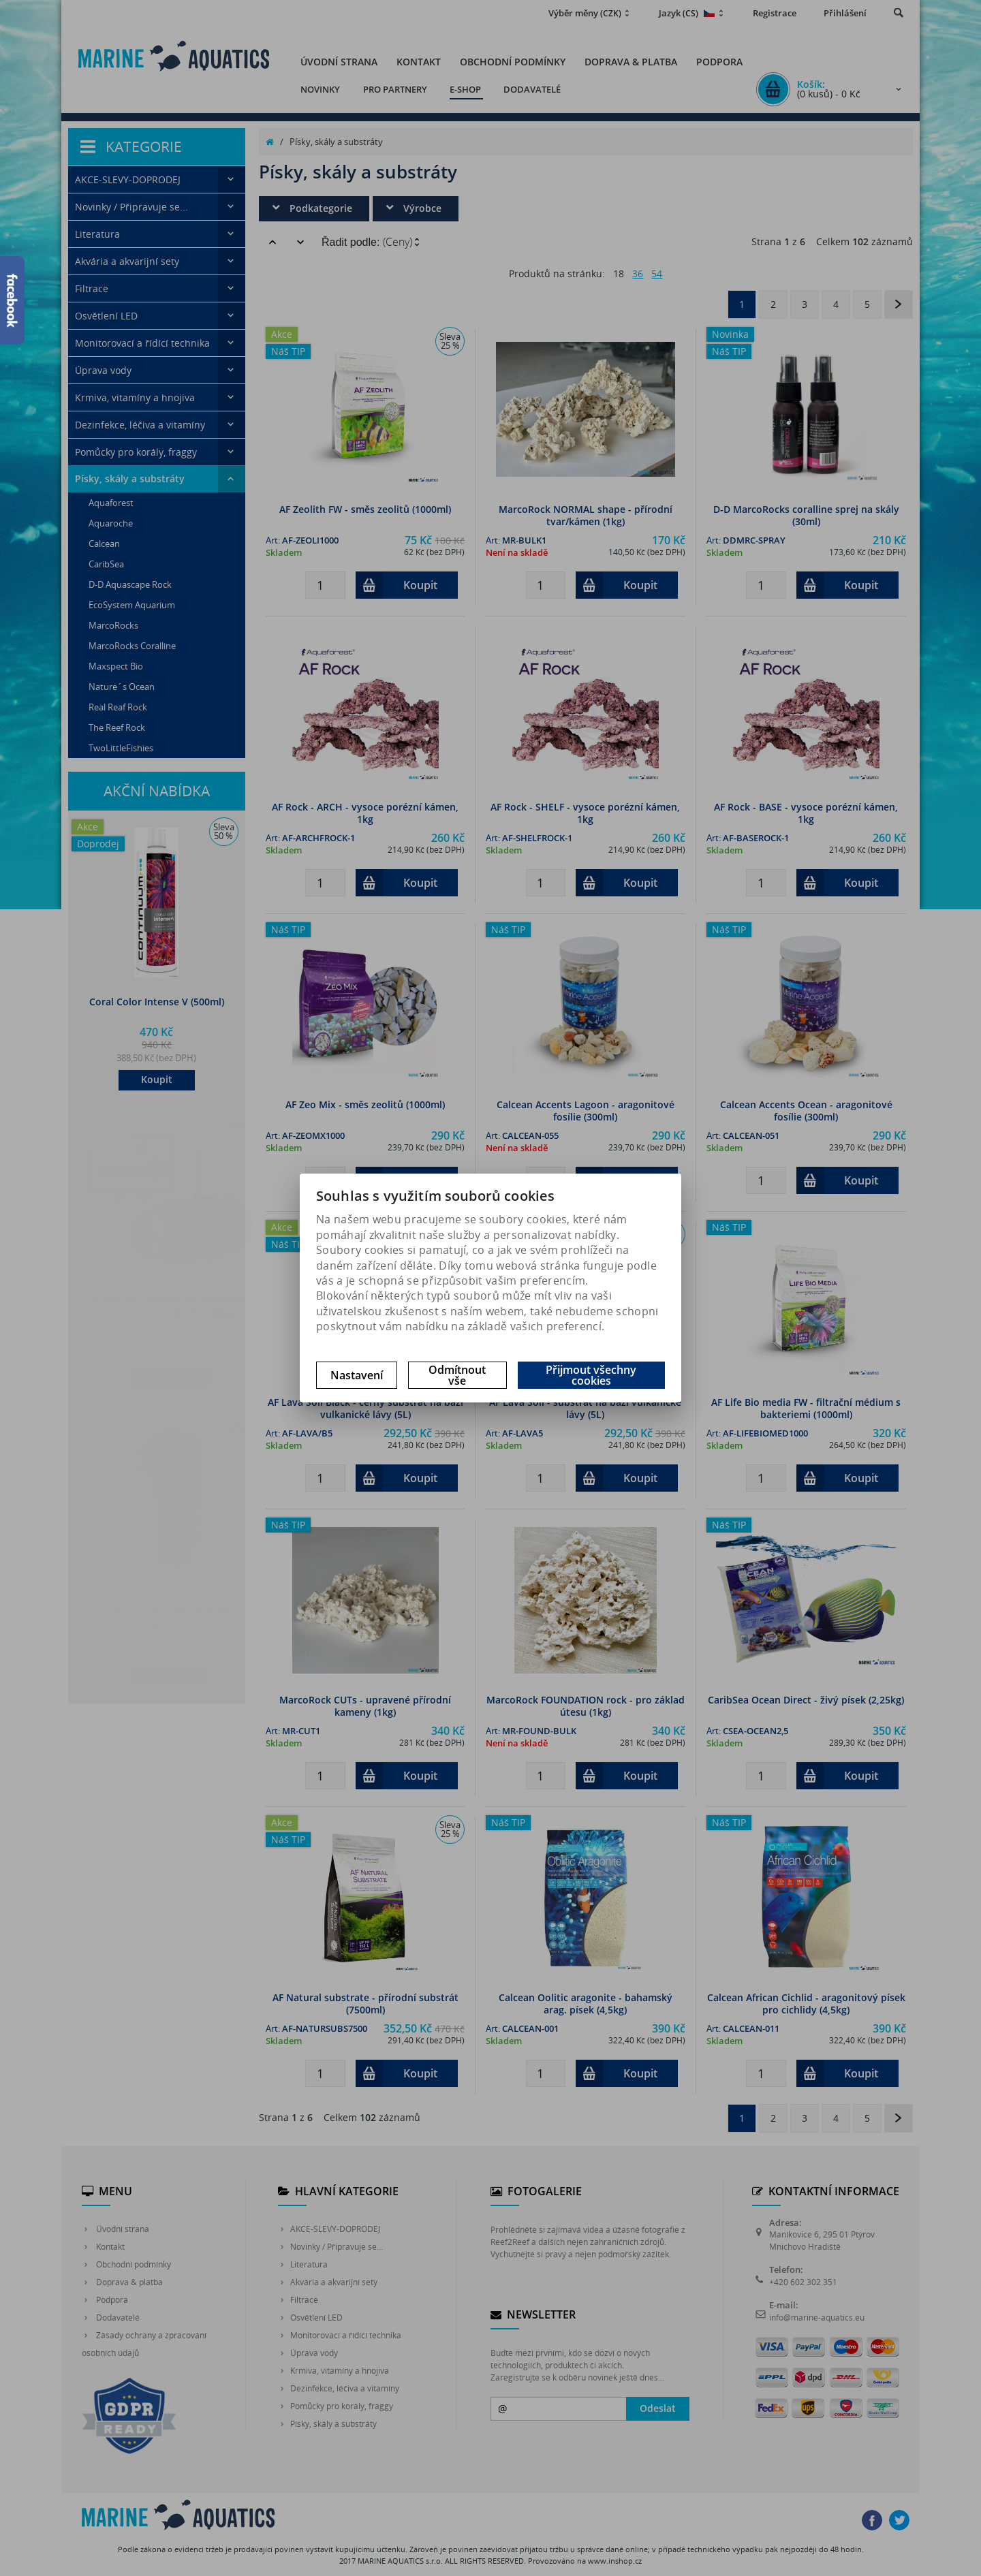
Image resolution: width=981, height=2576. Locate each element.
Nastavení (356, 1375)
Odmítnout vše (457, 1375)
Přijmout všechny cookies (591, 1375)
